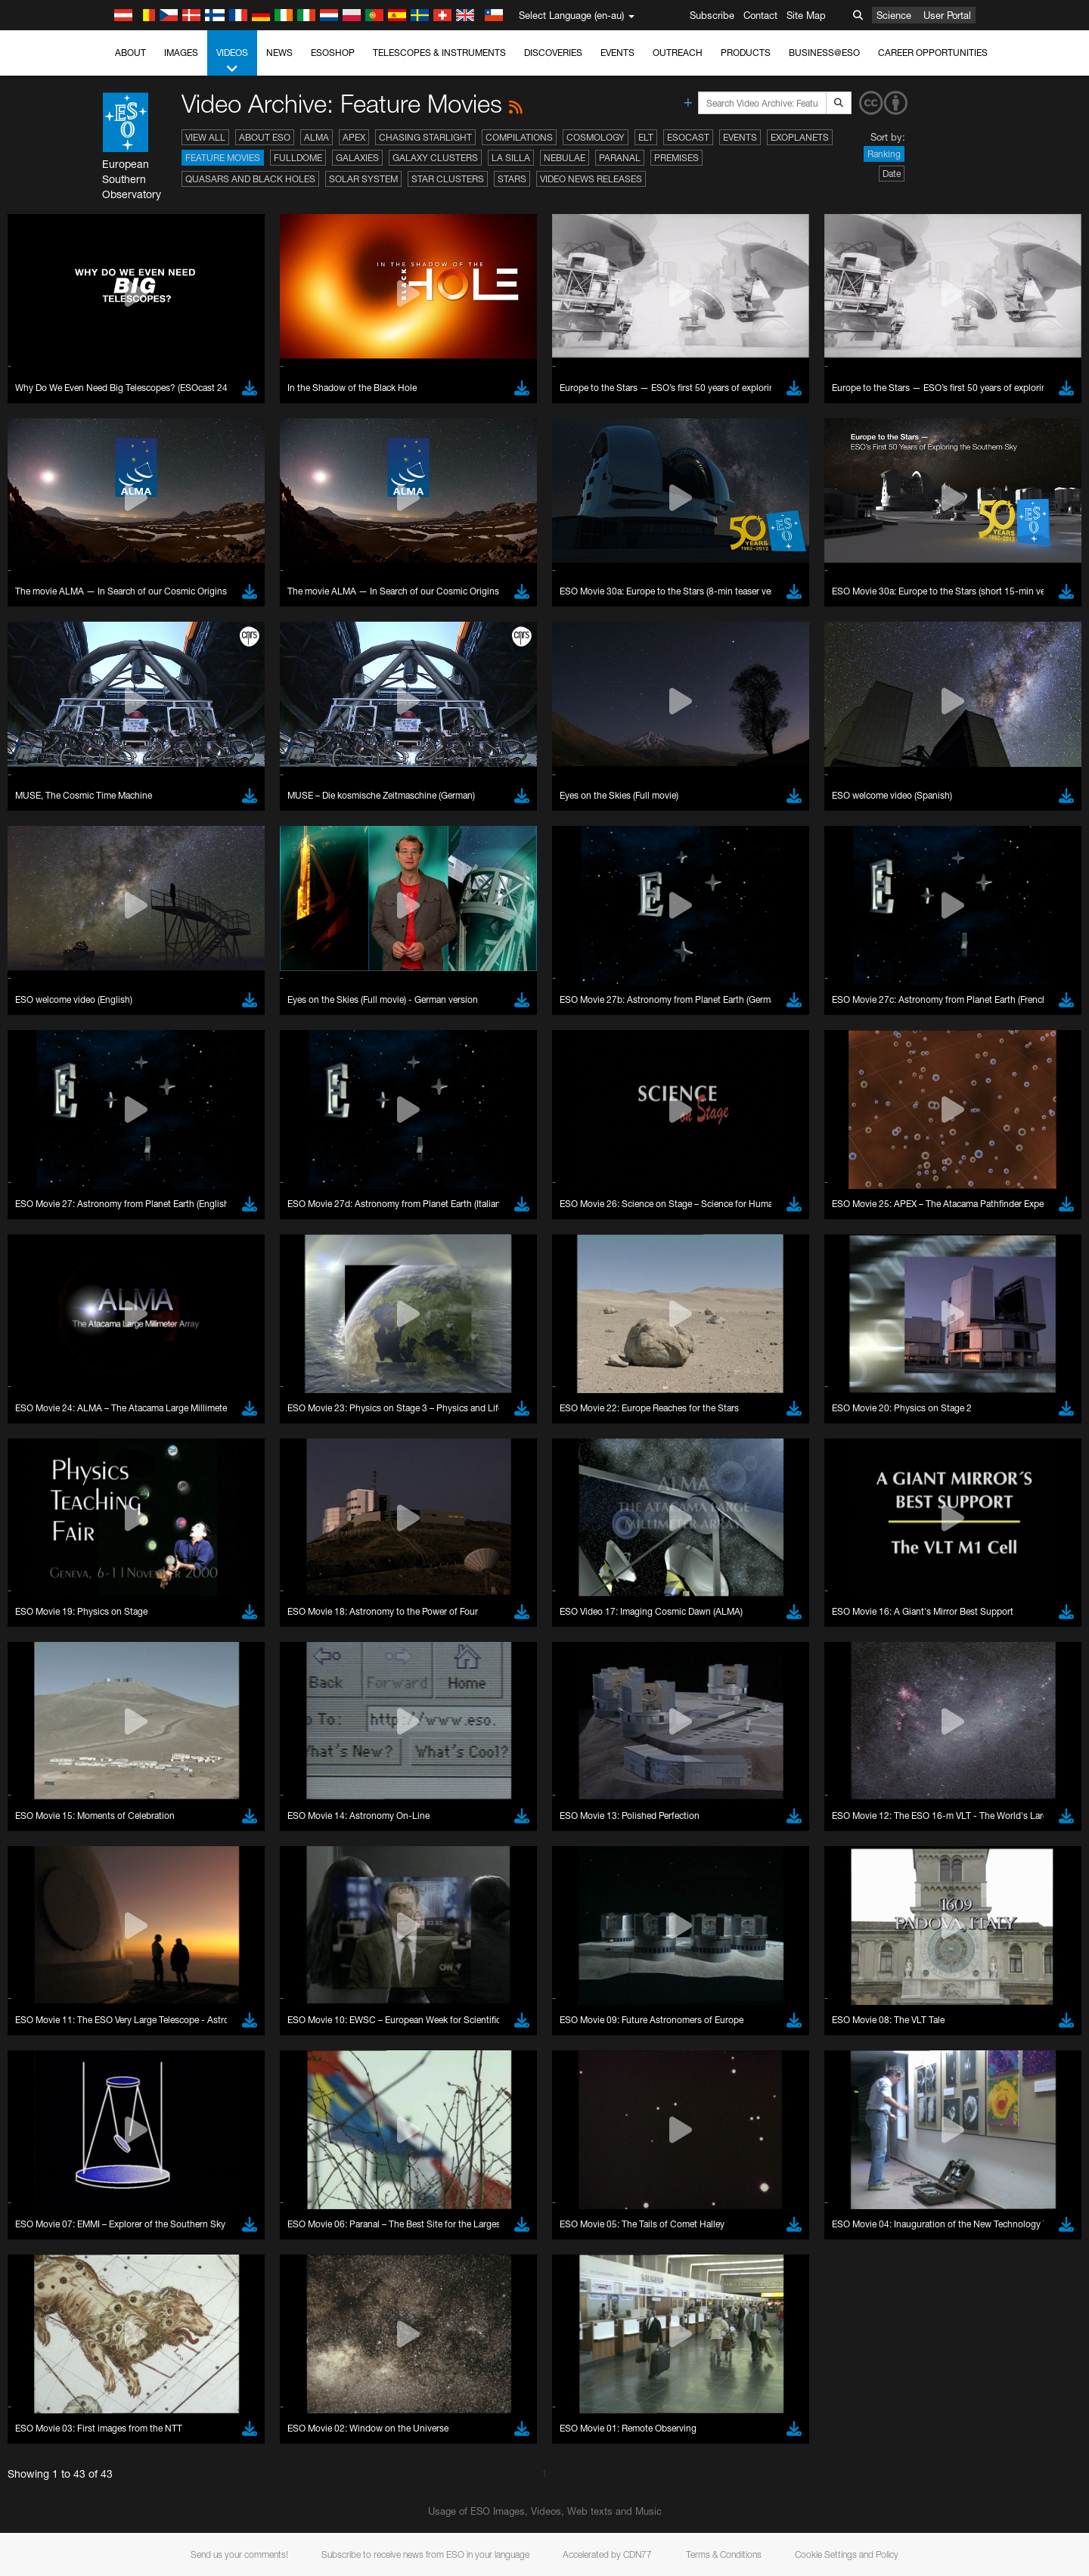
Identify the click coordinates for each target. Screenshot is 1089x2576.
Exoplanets (800, 137)
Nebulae (564, 157)
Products (746, 52)
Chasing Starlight (425, 137)
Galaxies (357, 157)
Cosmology (595, 137)
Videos (232, 61)
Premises (676, 157)
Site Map (806, 15)
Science (893, 15)
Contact (760, 15)
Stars (512, 179)
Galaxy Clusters (435, 157)
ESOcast (688, 137)
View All (205, 137)
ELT (645, 137)
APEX (354, 137)
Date (892, 173)
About (130, 52)
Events (617, 52)
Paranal (620, 157)
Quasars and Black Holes (250, 179)
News (279, 52)
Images (181, 52)
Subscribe (712, 15)
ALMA (316, 137)
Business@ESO (824, 52)
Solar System (363, 179)
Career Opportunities (933, 52)
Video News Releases (591, 179)
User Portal (947, 15)
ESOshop (333, 52)
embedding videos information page (245, 2440)
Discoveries (553, 52)
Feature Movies (222, 157)
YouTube (142, 2412)
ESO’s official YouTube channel (464, 2412)
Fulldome (298, 157)
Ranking (884, 154)
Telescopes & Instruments (439, 52)
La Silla (511, 157)
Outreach (678, 52)
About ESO (264, 137)
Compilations (519, 137)
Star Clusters (447, 179)
